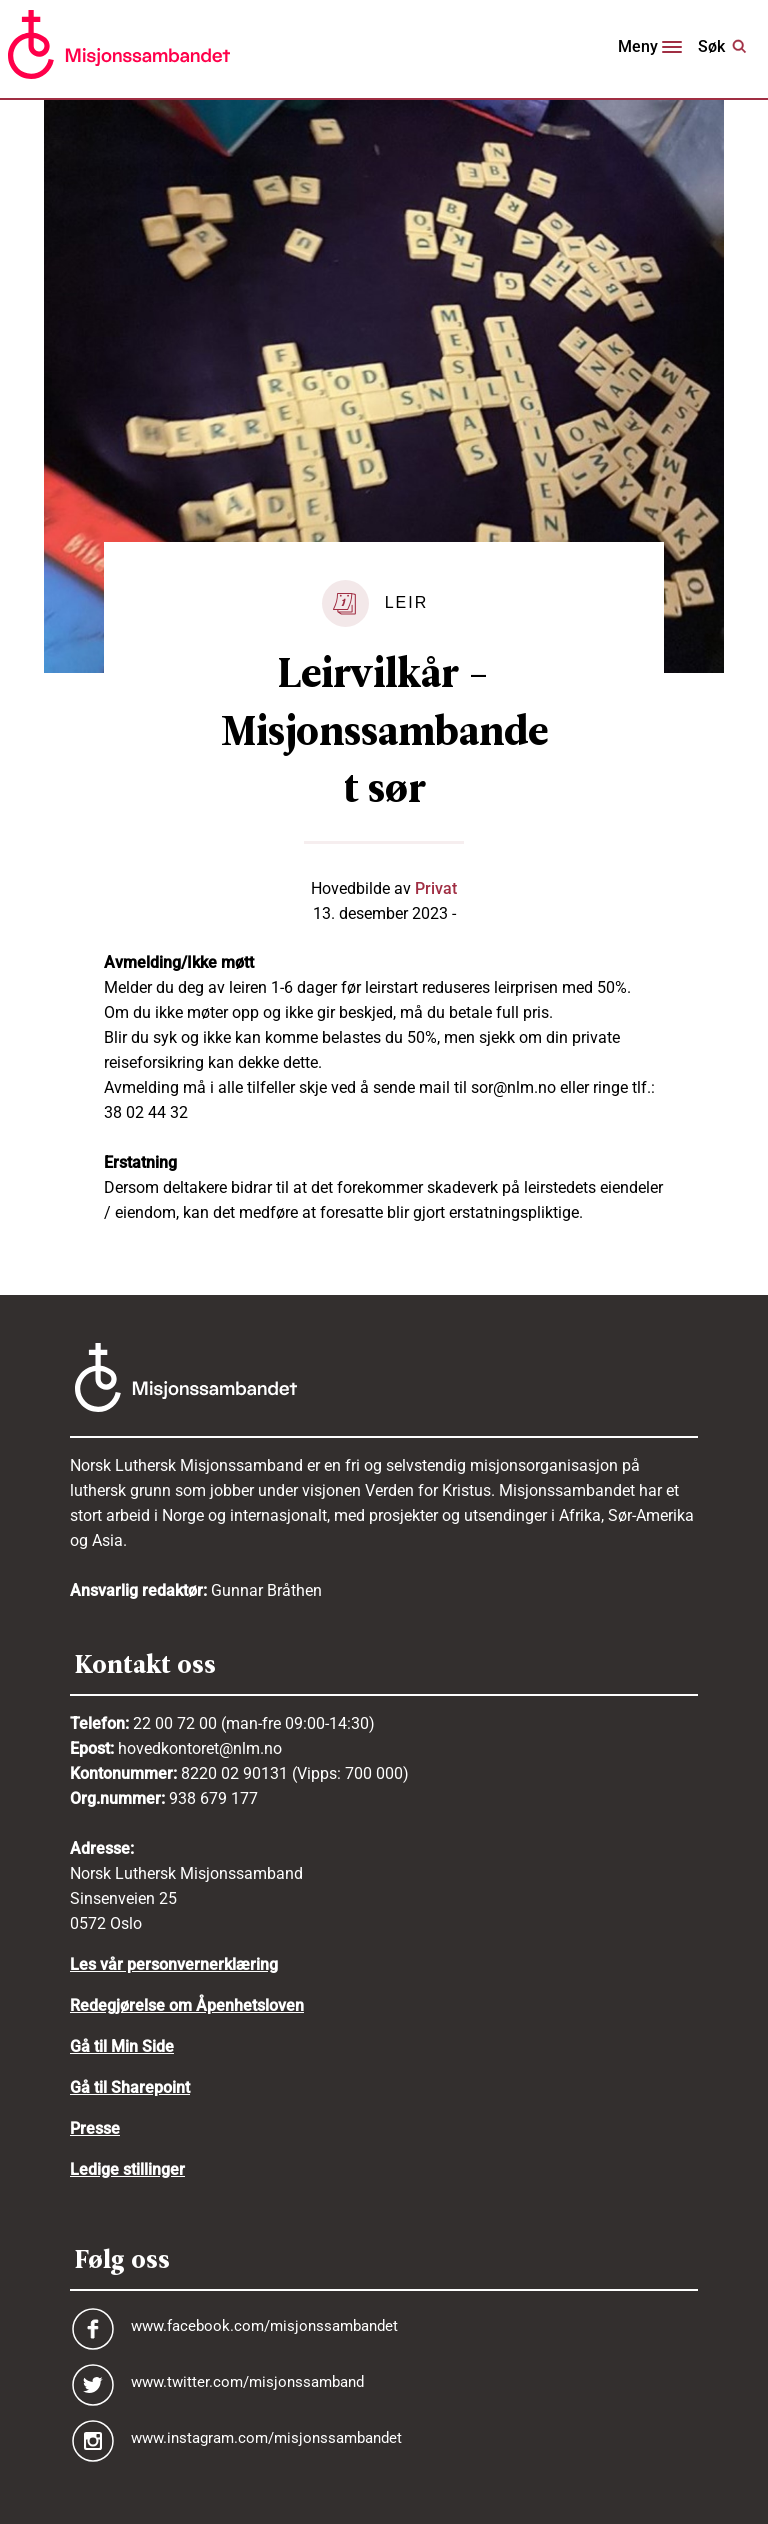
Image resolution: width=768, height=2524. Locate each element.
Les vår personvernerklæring (174, 1964)
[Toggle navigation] (650, 49)
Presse (95, 2128)
